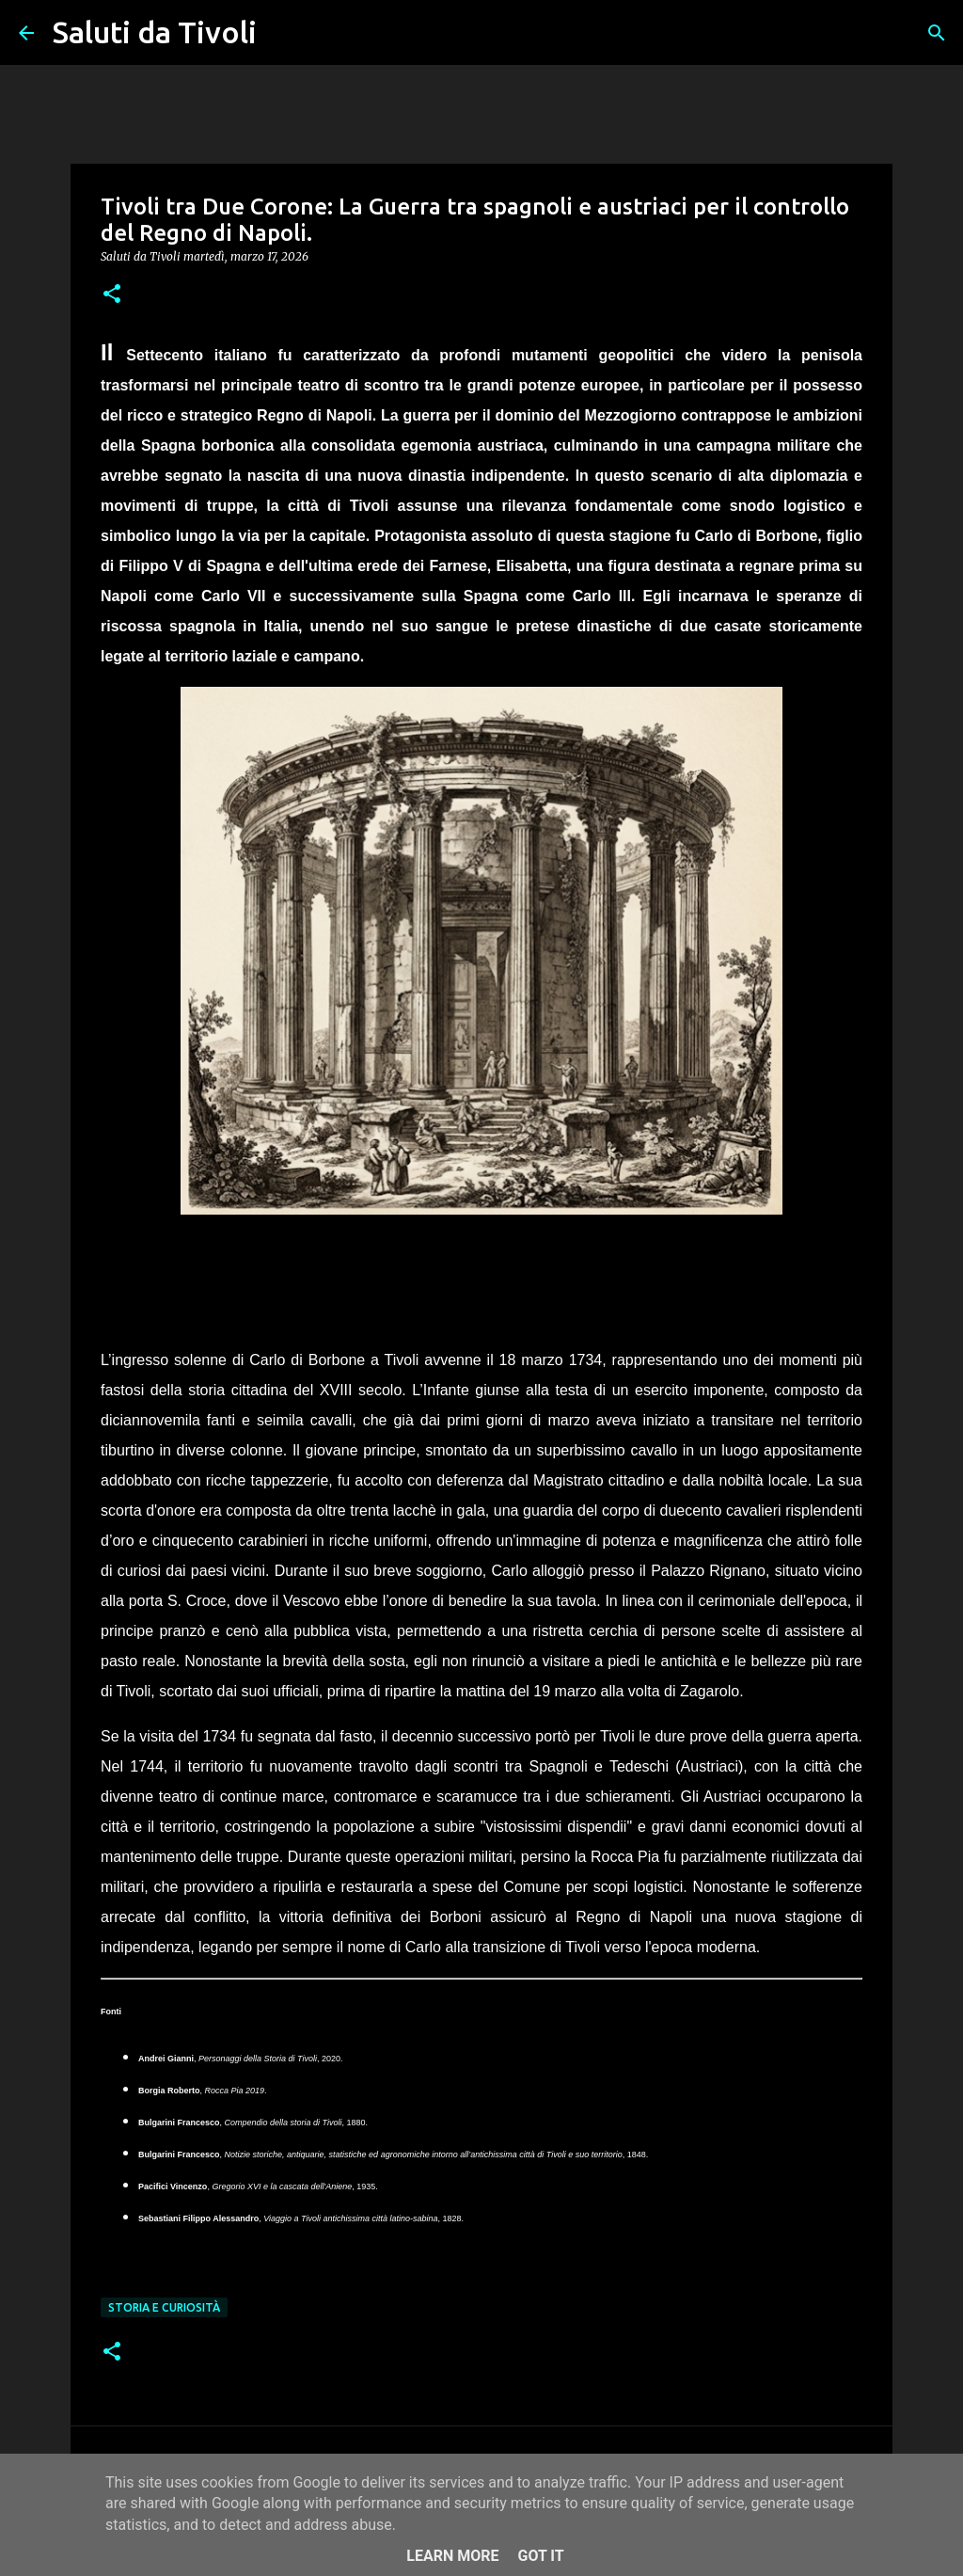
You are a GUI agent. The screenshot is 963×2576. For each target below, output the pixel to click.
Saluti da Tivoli (155, 32)
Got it (540, 2556)
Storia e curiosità (164, 2307)
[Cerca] (283, 33)
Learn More (452, 2556)
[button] (112, 295)
